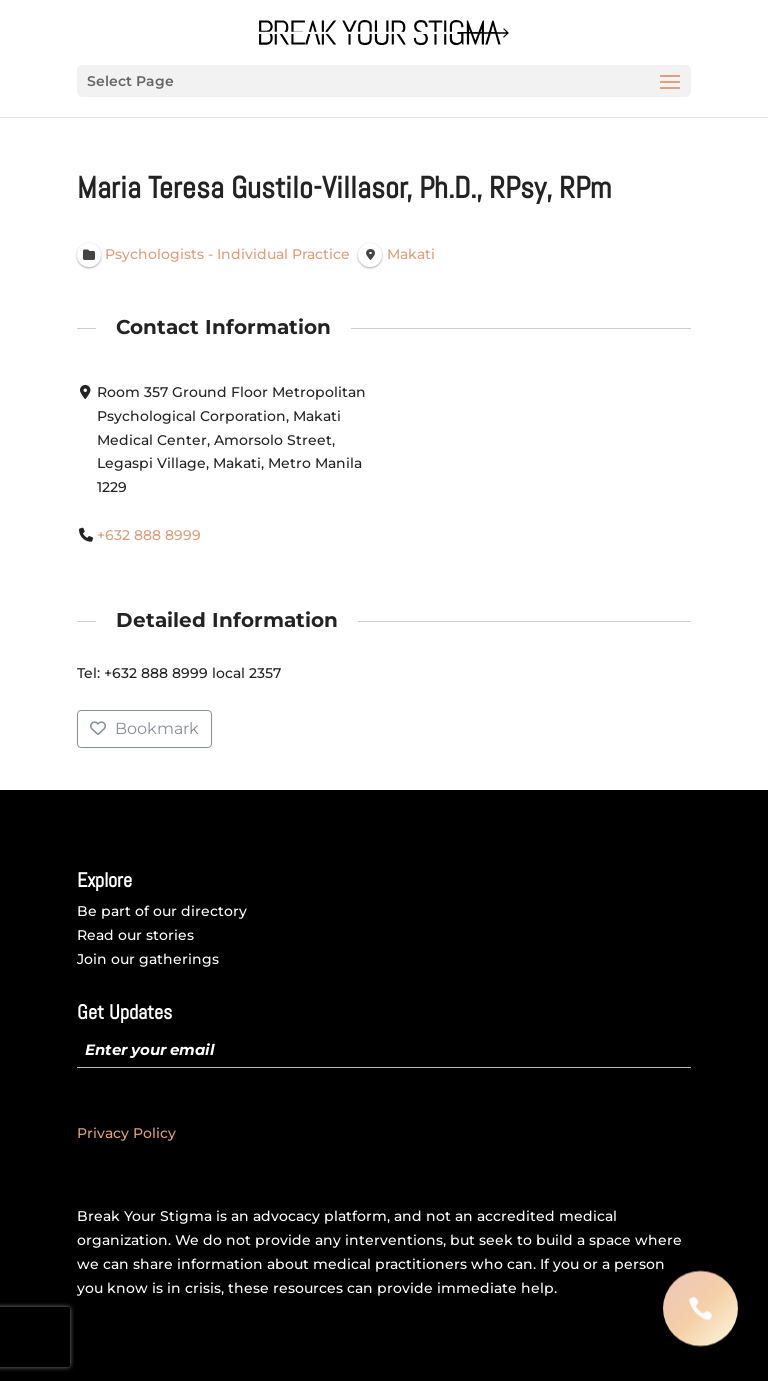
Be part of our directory (162, 911)
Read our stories (135, 935)
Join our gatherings (148, 959)
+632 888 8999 (149, 535)
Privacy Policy (126, 1133)
